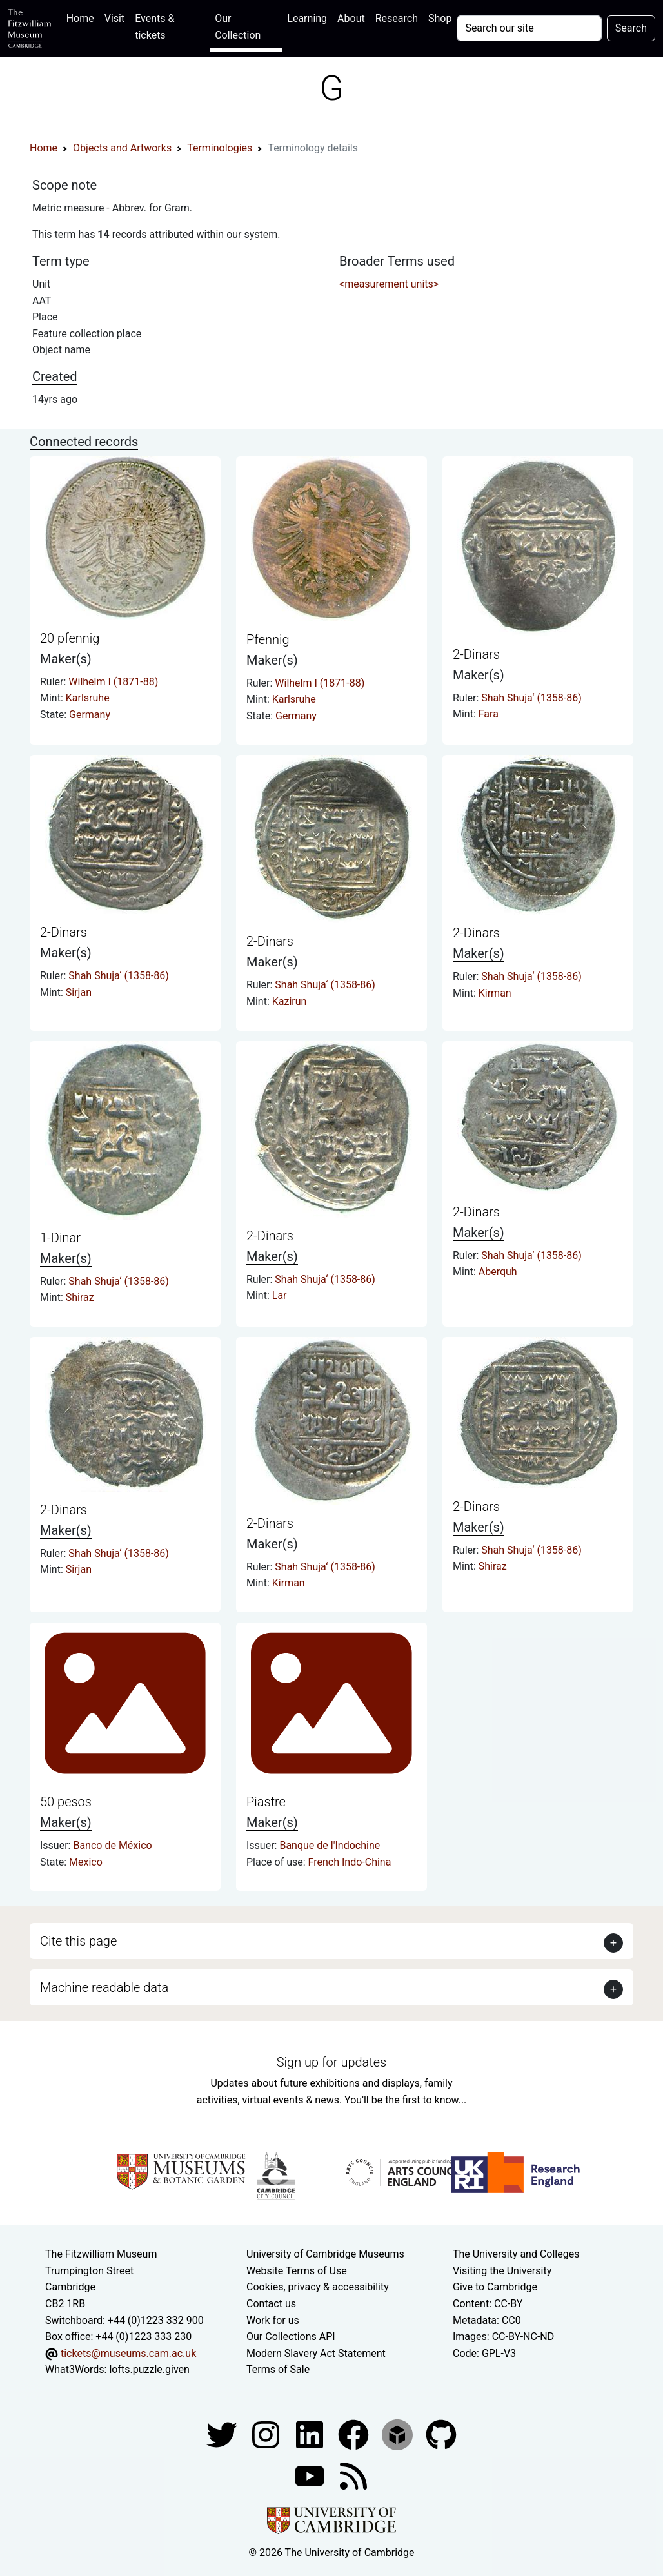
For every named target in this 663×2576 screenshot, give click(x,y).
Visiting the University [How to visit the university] (502, 2271)
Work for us (272, 2320)
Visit (114, 18)
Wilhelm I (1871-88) (113, 682)
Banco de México (112, 1845)
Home (82, 17)
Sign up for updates (331, 2062)
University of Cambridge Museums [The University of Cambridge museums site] (325, 2254)
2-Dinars (476, 654)
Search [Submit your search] (631, 28)
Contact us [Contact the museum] (271, 2304)
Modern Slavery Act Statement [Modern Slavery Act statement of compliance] (316, 2353)
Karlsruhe (88, 698)
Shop (439, 18)
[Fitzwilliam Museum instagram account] (267, 2434)
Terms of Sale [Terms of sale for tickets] (278, 2369)
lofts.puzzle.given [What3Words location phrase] (149, 2369)
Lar (279, 1295)
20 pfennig (69, 638)
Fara (489, 714)
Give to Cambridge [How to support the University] (495, 2287)
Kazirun (289, 1001)
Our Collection (238, 26)
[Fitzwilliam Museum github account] (441, 2434)
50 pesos (66, 1802)
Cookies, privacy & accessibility (317, 2287)
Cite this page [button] (78, 1941)
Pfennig (268, 639)
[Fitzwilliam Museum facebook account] (311, 2434)
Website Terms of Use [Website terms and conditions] (296, 2271)
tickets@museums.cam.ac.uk (128, 2353)
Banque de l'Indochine (329, 1845)
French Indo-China (349, 1862)
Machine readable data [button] (104, 1987)
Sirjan (79, 992)
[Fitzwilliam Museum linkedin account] (355, 2434)
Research (396, 18)
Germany (89, 714)
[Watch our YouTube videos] (311, 2475)
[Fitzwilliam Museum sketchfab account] (399, 2434)
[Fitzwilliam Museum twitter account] (223, 2434)
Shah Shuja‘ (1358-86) (531, 698)
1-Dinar (60, 1237)
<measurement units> (389, 284)
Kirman (495, 993)
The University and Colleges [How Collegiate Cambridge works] (516, 2254)
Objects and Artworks (122, 148)
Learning (307, 18)
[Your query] (529, 28)
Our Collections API (290, 2336)
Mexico (86, 1862)
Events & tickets (154, 26)
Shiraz (80, 1297)
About (351, 18)
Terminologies (219, 148)
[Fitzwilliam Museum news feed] (353, 2475)
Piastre (266, 1802)
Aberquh (498, 1271)
